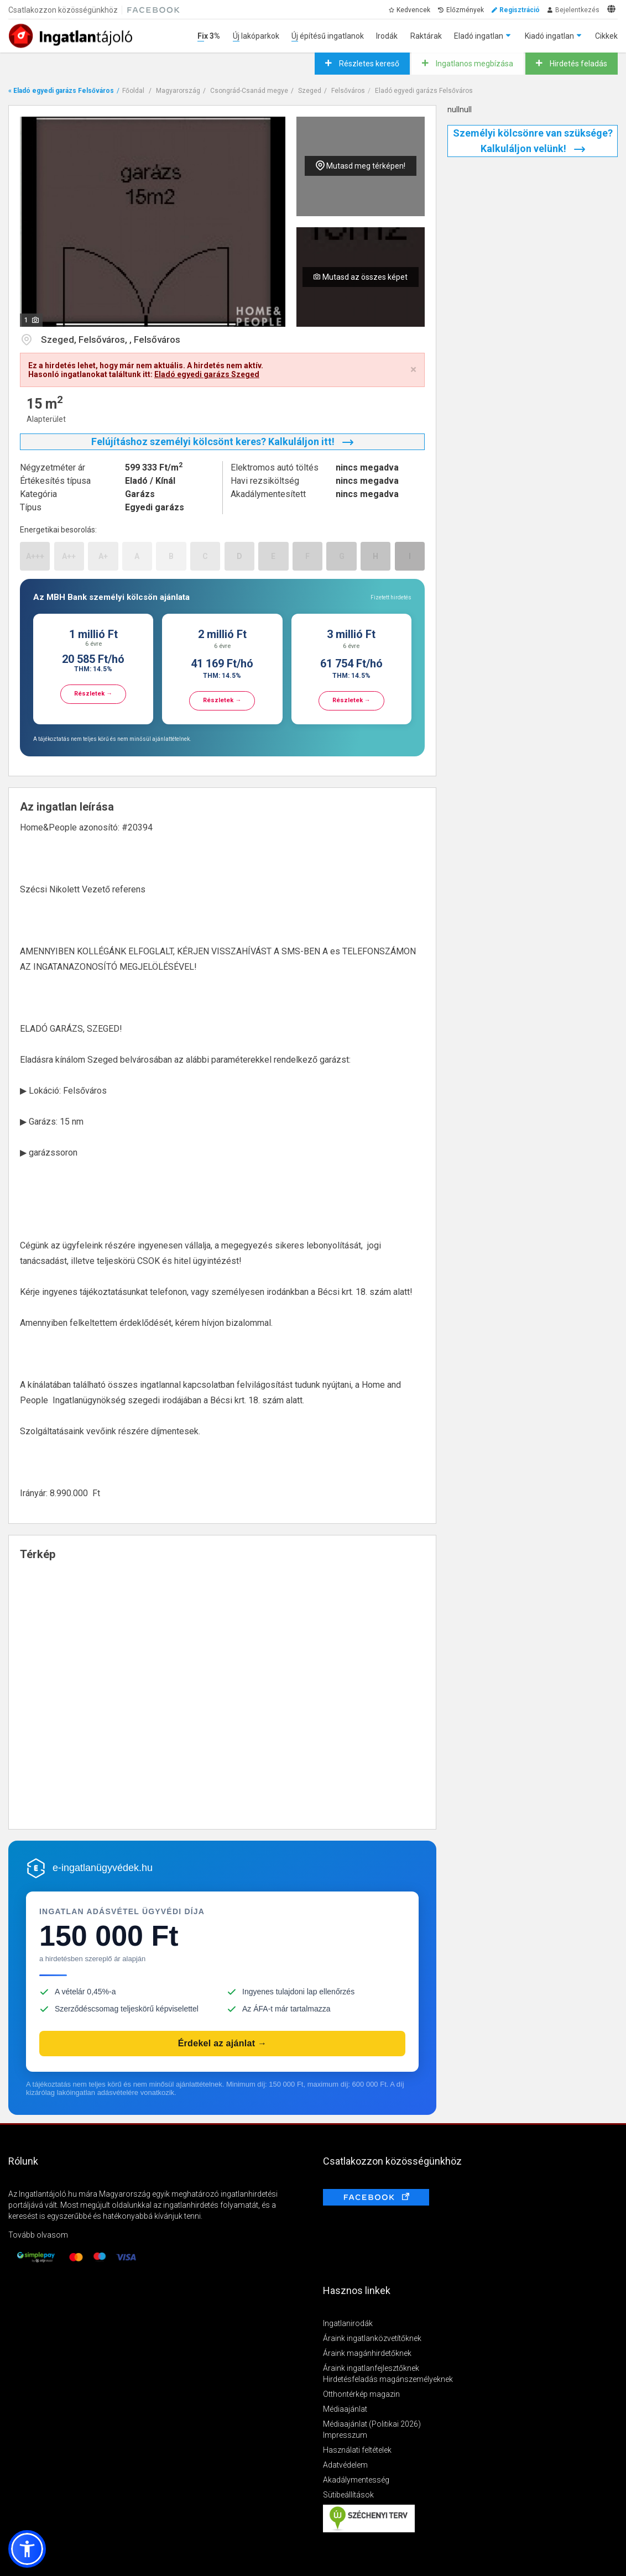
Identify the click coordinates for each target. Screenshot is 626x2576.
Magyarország (178, 91)
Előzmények (465, 10)
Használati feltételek (357, 2450)
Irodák (387, 36)
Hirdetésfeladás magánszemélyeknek (388, 2379)
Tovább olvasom (38, 2234)
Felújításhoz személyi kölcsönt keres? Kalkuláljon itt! (222, 441)
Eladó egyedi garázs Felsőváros (424, 91)
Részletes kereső (368, 63)
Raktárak (426, 36)
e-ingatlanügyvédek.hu (103, 1867)
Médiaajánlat (345, 2409)
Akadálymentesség (356, 2479)
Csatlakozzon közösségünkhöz (63, 10)
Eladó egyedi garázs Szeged (206, 374)
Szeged (309, 91)
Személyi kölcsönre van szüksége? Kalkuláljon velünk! (533, 140)
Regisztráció (519, 10)
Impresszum (345, 2435)
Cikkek (606, 36)
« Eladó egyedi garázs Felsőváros (61, 91)
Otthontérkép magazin (361, 2394)
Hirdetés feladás (577, 63)
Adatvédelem (345, 2464)
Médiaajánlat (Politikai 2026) (372, 2424)
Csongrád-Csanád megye (249, 91)
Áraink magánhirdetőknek (367, 2353)
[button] (27, 2549)
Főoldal (133, 91)
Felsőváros (348, 91)
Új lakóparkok (256, 36)
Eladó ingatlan (478, 36)
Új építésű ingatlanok (327, 36)
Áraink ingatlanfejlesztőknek (371, 2368)
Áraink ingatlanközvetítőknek (372, 2338)
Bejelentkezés (577, 10)
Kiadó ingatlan (549, 36)
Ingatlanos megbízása (473, 63)
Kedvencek (413, 10)
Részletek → (93, 693)
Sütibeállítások (348, 2494)
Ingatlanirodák (348, 2323)
